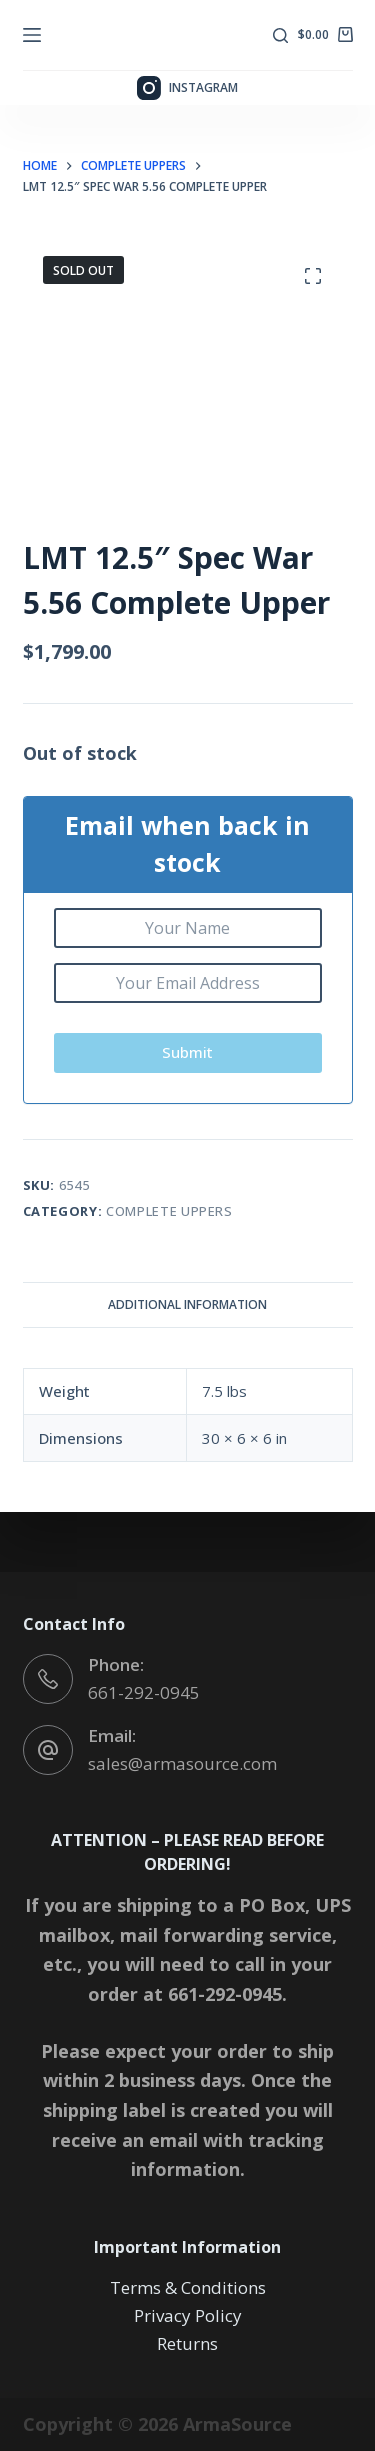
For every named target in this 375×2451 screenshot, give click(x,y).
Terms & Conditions (188, 2287)
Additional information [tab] (187, 1304)
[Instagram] (187, 88)
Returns (187, 2343)
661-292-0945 (144, 1692)
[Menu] (32, 35)
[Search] (280, 35)
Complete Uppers (169, 1211)
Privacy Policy (188, 2315)
